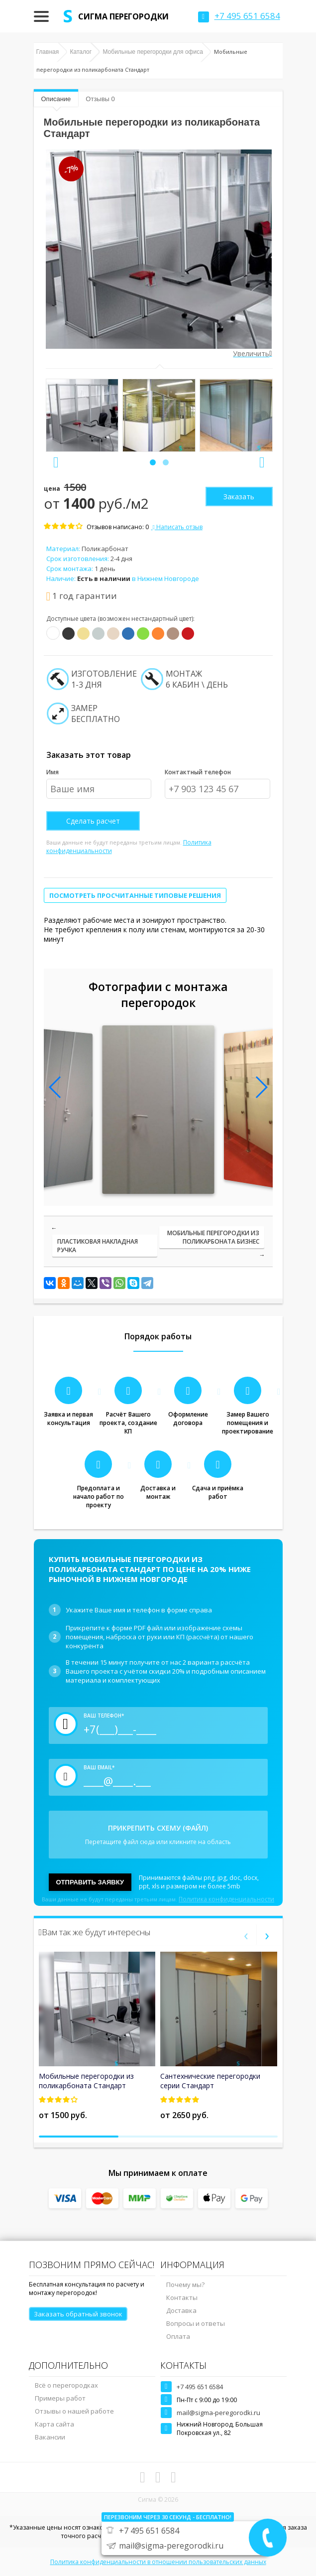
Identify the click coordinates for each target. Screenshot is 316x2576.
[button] (152, 462)
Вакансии (50, 2437)
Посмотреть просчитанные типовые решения (135, 895)
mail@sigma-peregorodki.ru (218, 2412)
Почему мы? (185, 2284)
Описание (56, 99)
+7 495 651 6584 (200, 2386)
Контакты (182, 2297)
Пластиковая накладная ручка (97, 1245)
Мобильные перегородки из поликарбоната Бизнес (213, 1237)
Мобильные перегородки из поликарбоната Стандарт (86, 2080)
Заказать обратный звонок (78, 2313)
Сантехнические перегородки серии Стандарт (210, 2080)
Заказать (238, 496)
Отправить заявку (90, 1882)
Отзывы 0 (100, 99)
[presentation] (56, 462)
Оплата (178, 2336)
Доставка (181, 2310)
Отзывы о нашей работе (74, 2411)
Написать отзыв (177, 527)
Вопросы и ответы (195, 2323)
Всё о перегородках (66, 2385)
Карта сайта (54, 2424)
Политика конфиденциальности (226, 1899)
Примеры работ (60, 2398)
